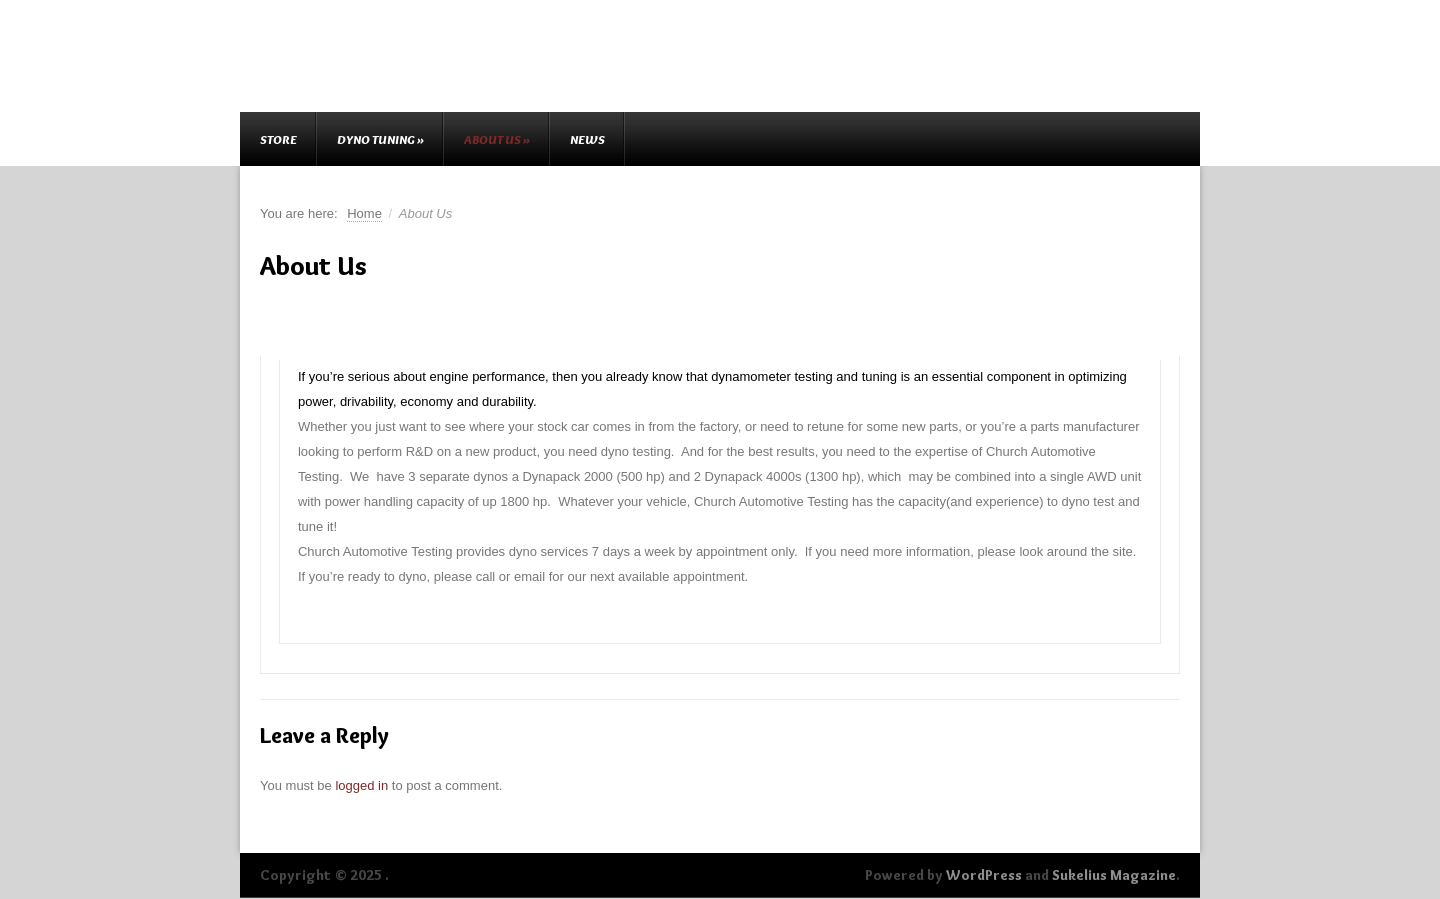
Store (278, 139)
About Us (497, 139)
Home (364, 213)
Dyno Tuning (380, 139)
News (587, 139)
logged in (361, 785)
